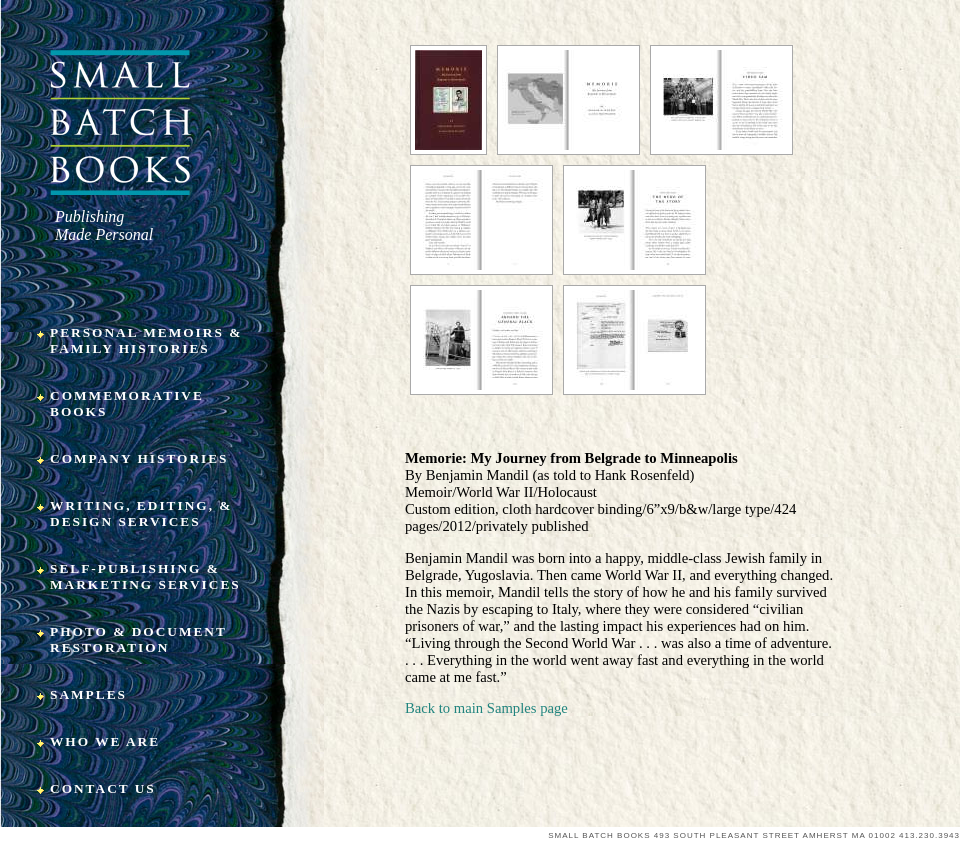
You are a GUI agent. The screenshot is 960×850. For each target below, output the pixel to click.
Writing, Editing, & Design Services (141, 513)
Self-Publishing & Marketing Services (145, 576)
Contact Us (103, 788)
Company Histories (139, 458)
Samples (88, 694)
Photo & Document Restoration (138, 639)
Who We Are (105, 741)
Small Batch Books (120, 122)
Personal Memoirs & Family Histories (146, 340)
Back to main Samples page (486, 708)
